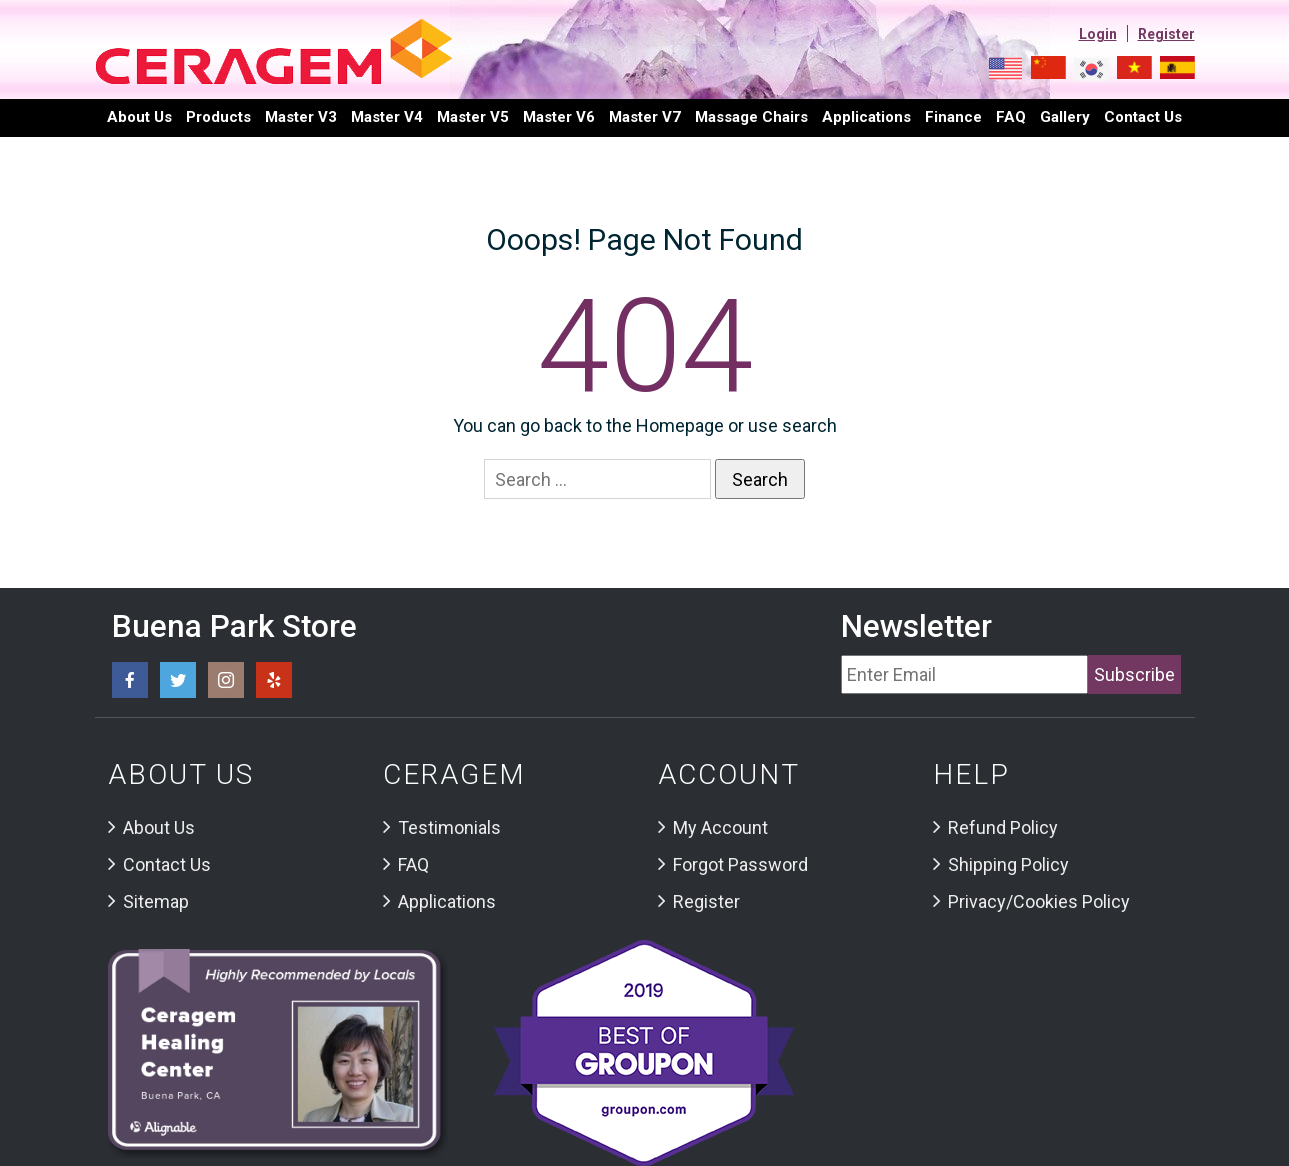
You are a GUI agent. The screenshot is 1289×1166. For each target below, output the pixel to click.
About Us (139, 117)
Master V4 (387, 117)
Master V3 (301, 117)
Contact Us (167, 864)
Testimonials (449, 827)
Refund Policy (1003, 827)
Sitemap (156, 901)
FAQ (1011, 117)
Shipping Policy (1008, 864)
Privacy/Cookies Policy (1039, 901)
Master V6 (559, 117)
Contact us (1143, 117)
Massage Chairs (751, 117)
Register (1166, 34)
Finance (953, 117)
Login (1098, 34)
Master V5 (473, 117)
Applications (866, 117)
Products (218, 117)
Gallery (1065, 117)
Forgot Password (740, 864)
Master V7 (645, 117)
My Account (720, 827)
